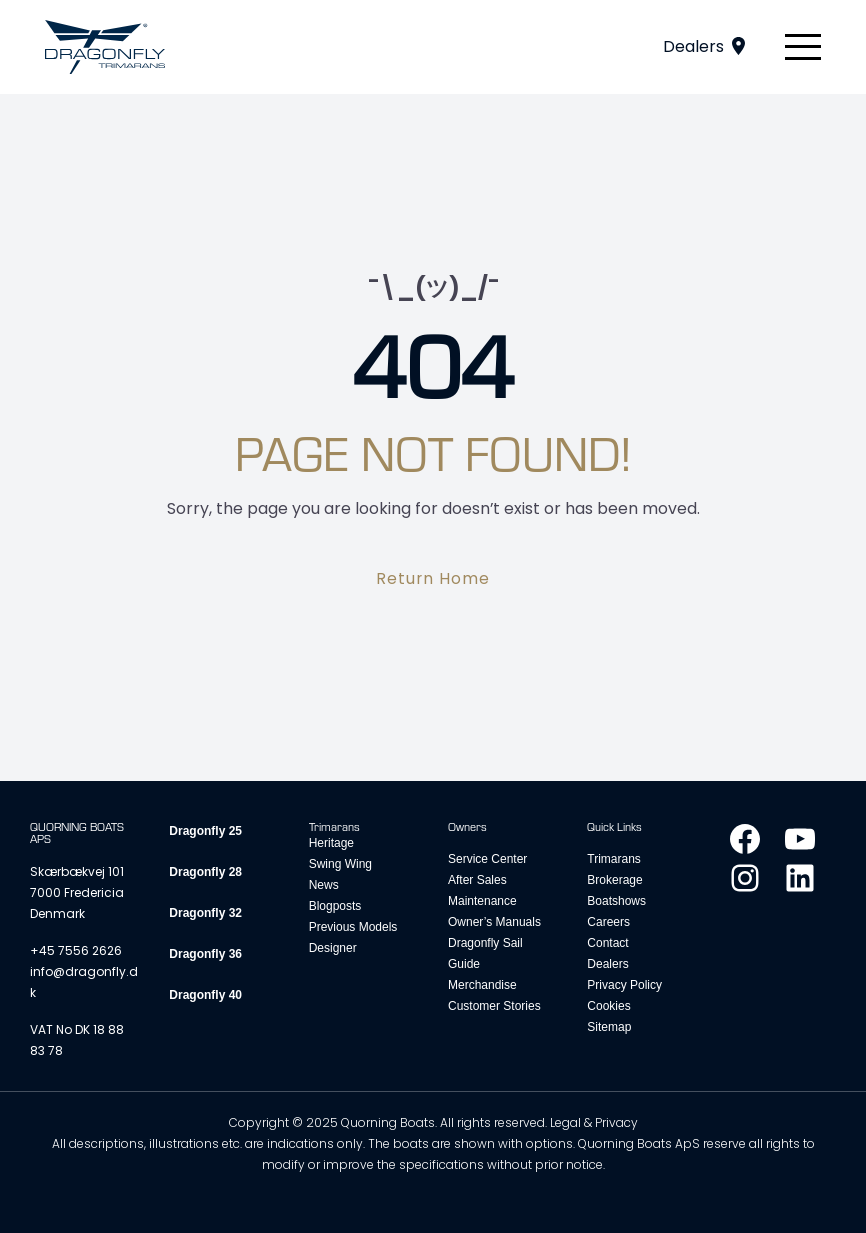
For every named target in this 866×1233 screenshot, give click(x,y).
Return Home (433, 578)
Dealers (693, 46)
